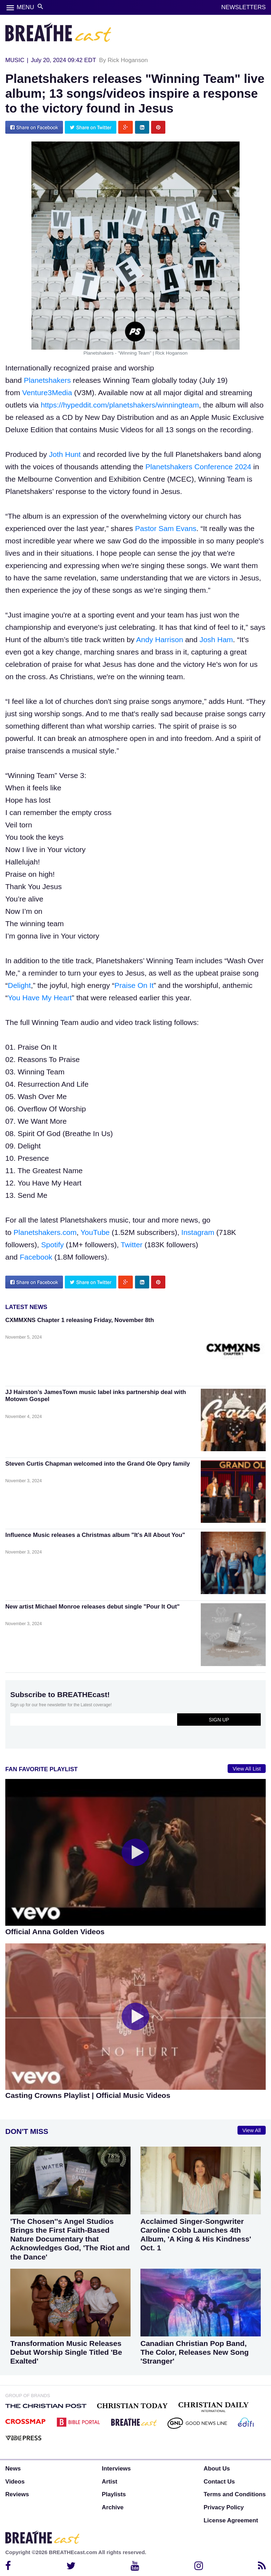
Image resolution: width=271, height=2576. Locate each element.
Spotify (52, 1245)
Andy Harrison (159, 639)
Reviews (17, 2494)
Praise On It (133, 985)
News (13, 2468)
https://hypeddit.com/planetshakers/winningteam (120, 405)
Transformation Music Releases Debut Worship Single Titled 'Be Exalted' (66, 2352)
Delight (19, 985)
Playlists (114, 2494)
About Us (217, 2468)
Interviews (116, 2468)
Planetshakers (47, 380)
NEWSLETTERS (243, 7)
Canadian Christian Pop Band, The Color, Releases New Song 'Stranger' (194, 2352)
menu (10, 8)
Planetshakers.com (45, 1232)
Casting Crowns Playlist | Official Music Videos (87, 2095)
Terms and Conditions (235, 2494)
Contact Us (219, 2481)
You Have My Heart (40, 998)
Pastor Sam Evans (166, 528)
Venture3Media (47, 392)
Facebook (36, 1257)
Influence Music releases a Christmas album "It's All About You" (95, 1535)
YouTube (95, 1232)
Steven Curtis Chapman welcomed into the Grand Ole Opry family (97, 1463)
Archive (113, 2507)
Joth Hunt (65, 454)
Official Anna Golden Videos (54, 1932)
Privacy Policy (224, 2507)
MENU (25, 7)
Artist (110, 2481)
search (40, 6)
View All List (247, 1769)
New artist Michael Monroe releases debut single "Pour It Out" (92, 1606)
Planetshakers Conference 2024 (198, 467)
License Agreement (231, 2520)
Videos (15, 2481)
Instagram (197, 1232)
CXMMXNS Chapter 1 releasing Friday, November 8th (79, 1320)
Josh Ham (216, 639)
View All (251, 2130)
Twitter (132, 1245)
